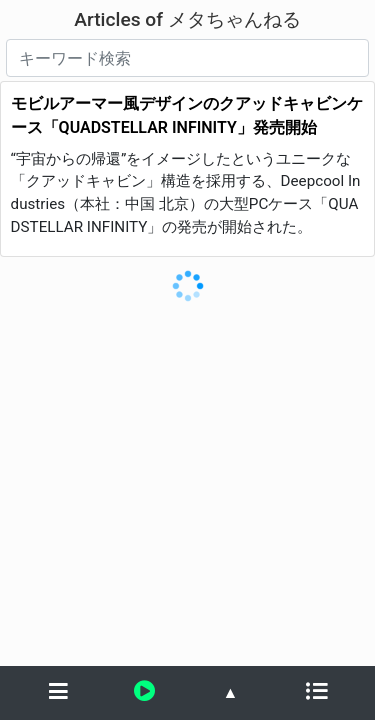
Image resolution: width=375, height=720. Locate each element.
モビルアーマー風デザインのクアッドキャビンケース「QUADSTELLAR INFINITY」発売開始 (187, 115)
